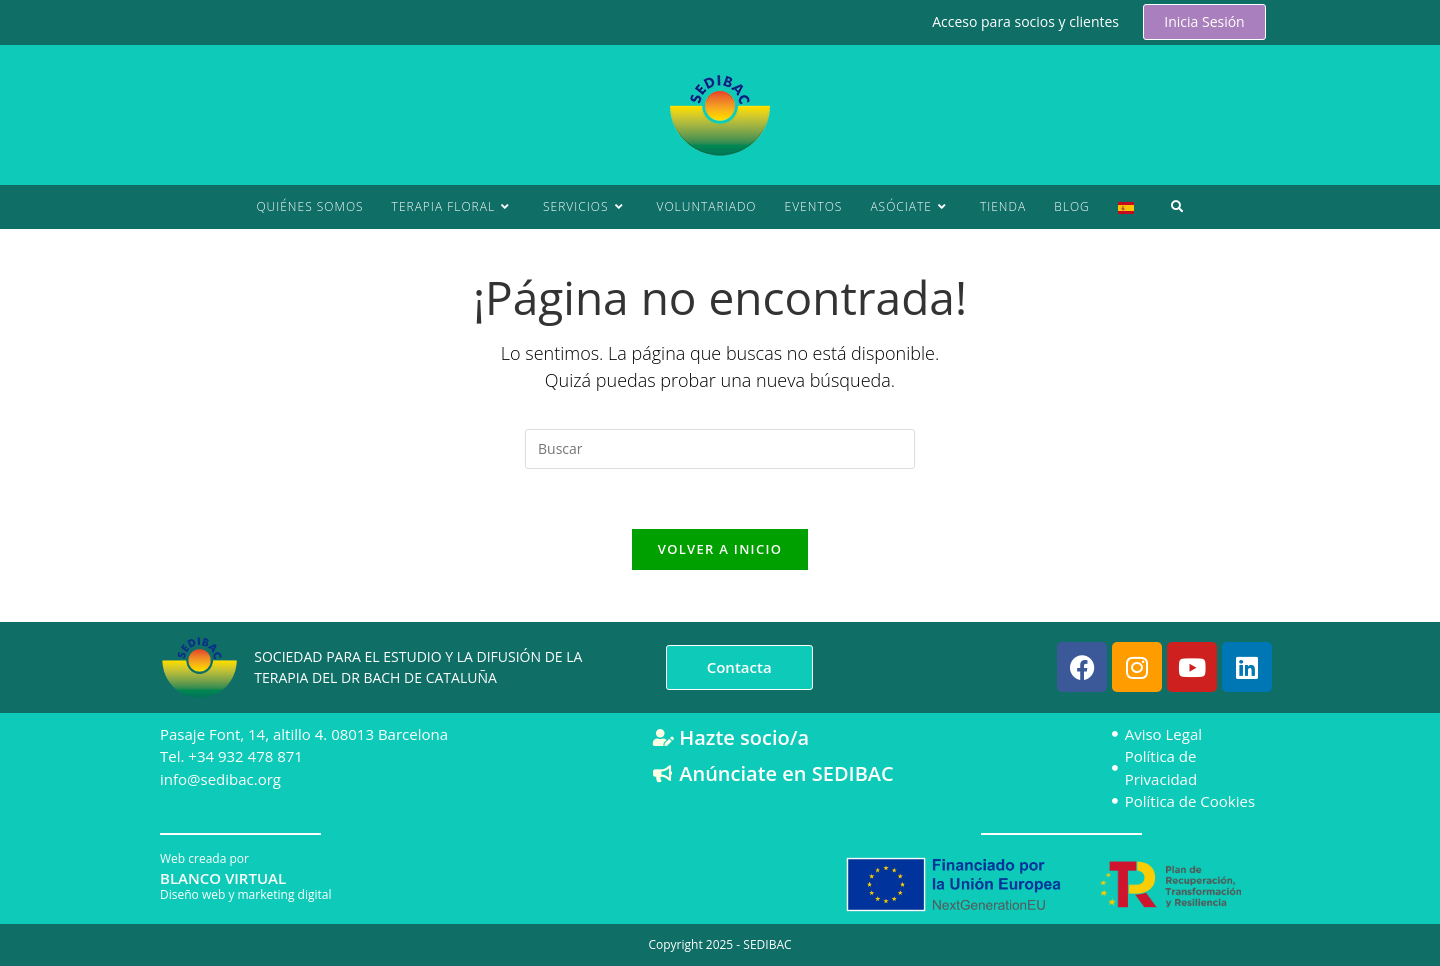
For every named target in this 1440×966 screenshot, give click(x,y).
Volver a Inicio (720, 550)
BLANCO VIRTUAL (223, 877)
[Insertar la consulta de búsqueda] (720, 449)
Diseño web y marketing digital (245, 893)
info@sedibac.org (220, 778)
